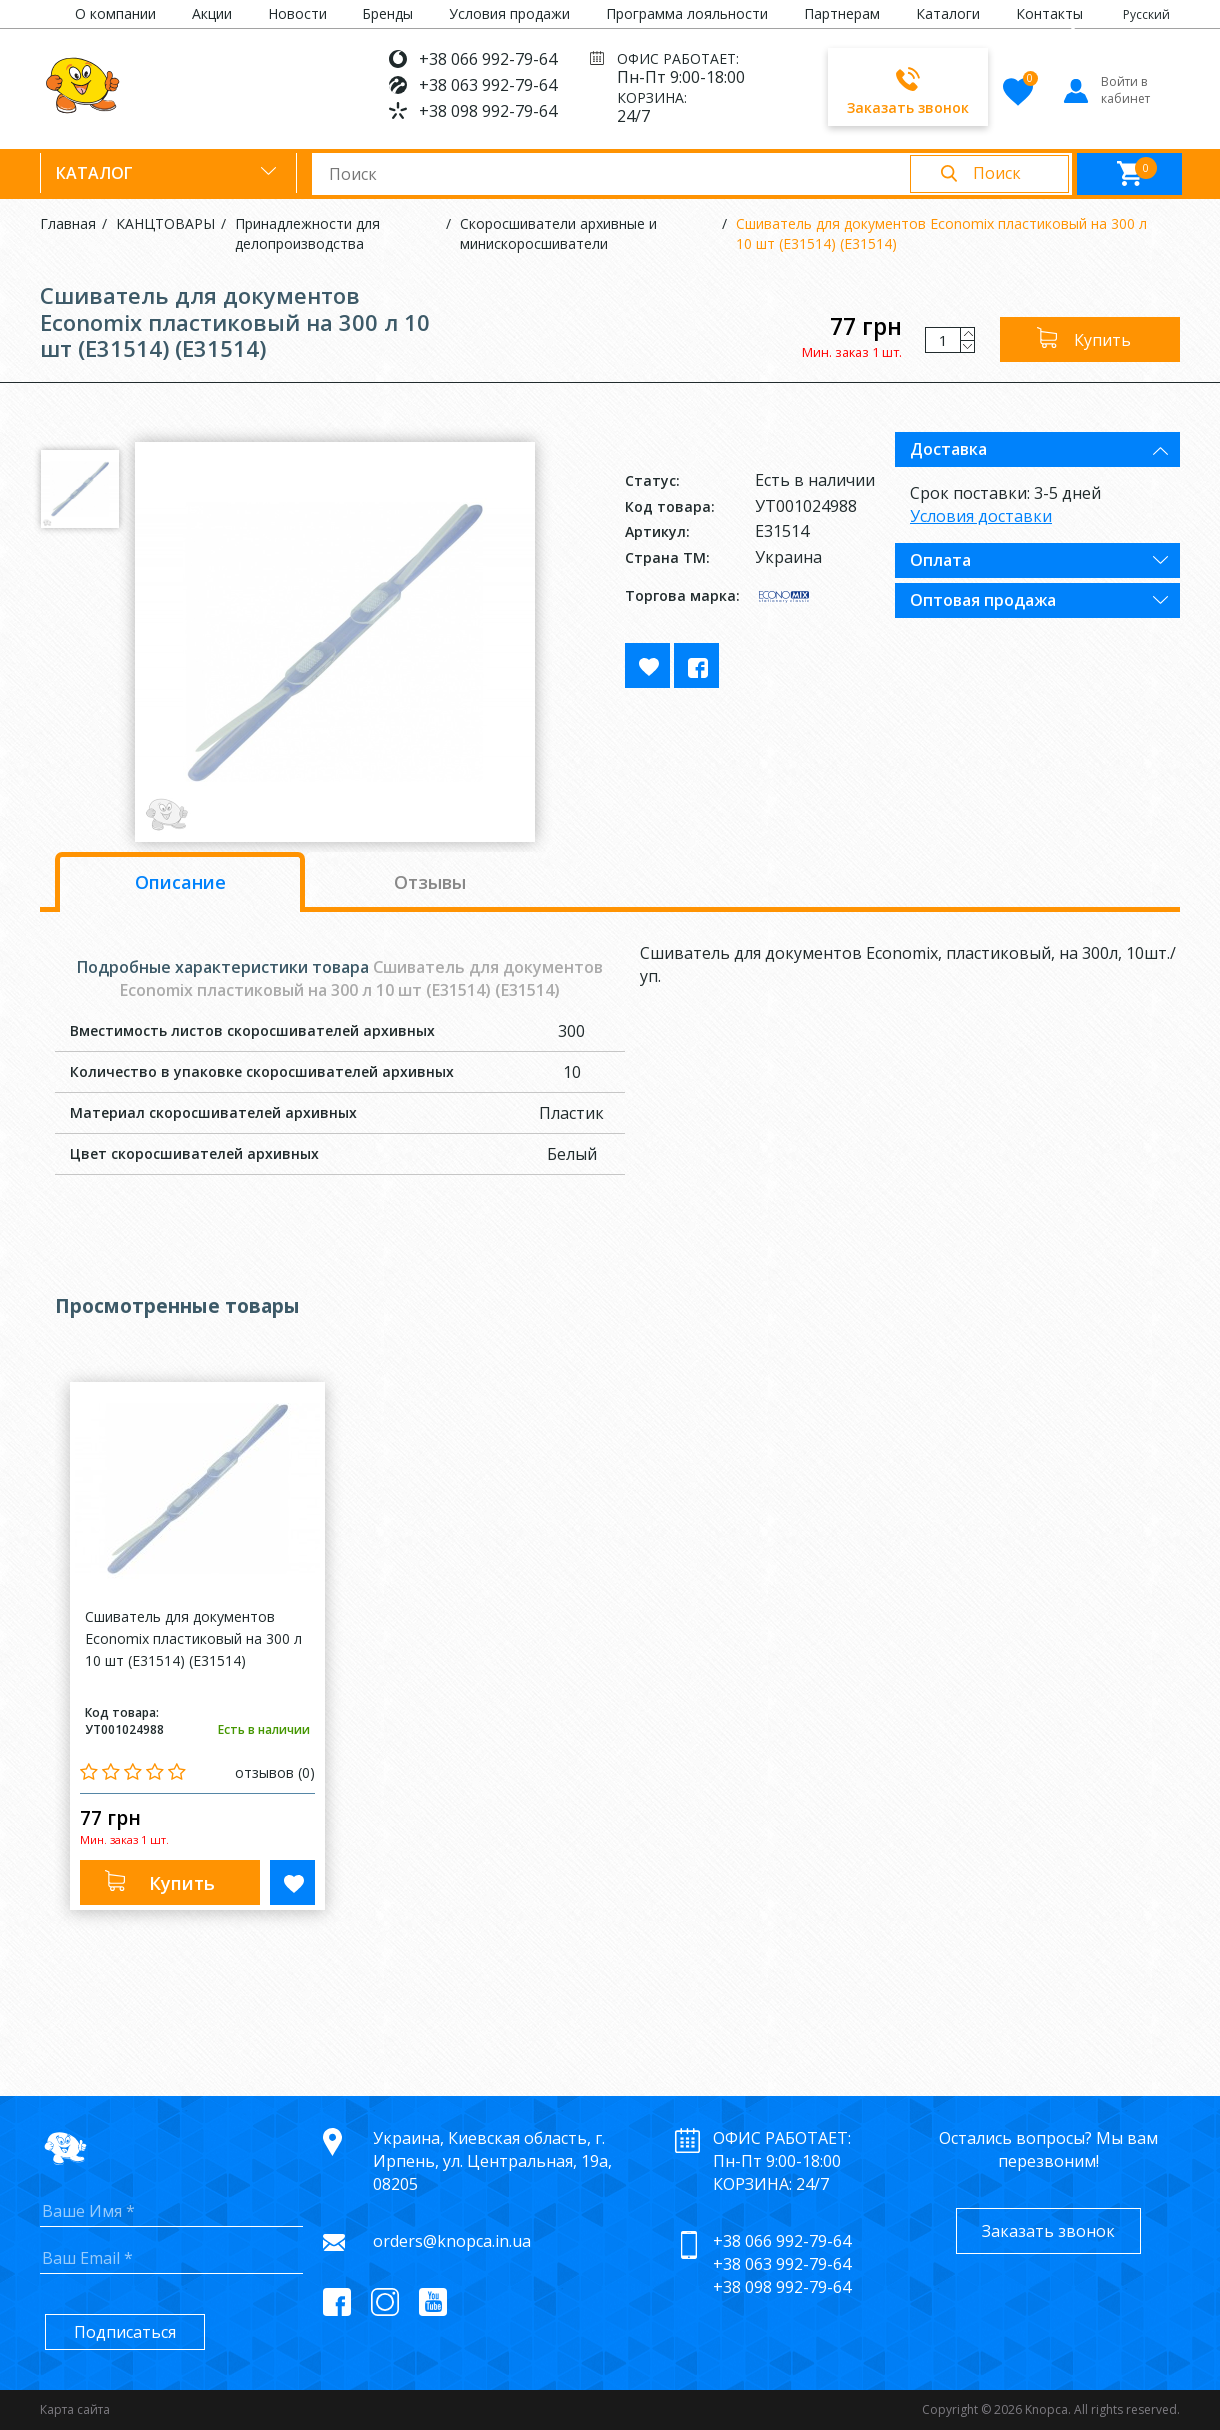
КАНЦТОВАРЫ (165, 223)
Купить (1102, 340)
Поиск (997, 173)
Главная (68, 223)
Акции (212, 13)
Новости (297, 13)
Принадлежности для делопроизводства (307, 233)
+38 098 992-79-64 (488, 111)
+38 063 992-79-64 (488, 85)
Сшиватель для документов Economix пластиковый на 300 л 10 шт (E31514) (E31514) (941, 233)
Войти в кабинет (1105, 90)
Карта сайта (75, 2409)
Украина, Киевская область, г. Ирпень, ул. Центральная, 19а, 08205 (492, 2161)
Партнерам (842, 13)
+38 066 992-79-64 (488, 59)
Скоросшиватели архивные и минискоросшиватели (558, 233)
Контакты (1049, 13)
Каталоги (948, 13)
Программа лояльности (687, 13)
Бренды (387, 13)
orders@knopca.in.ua (452, 2241)
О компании (115, 13)
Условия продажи (509, 13)
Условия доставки (981, 516)
